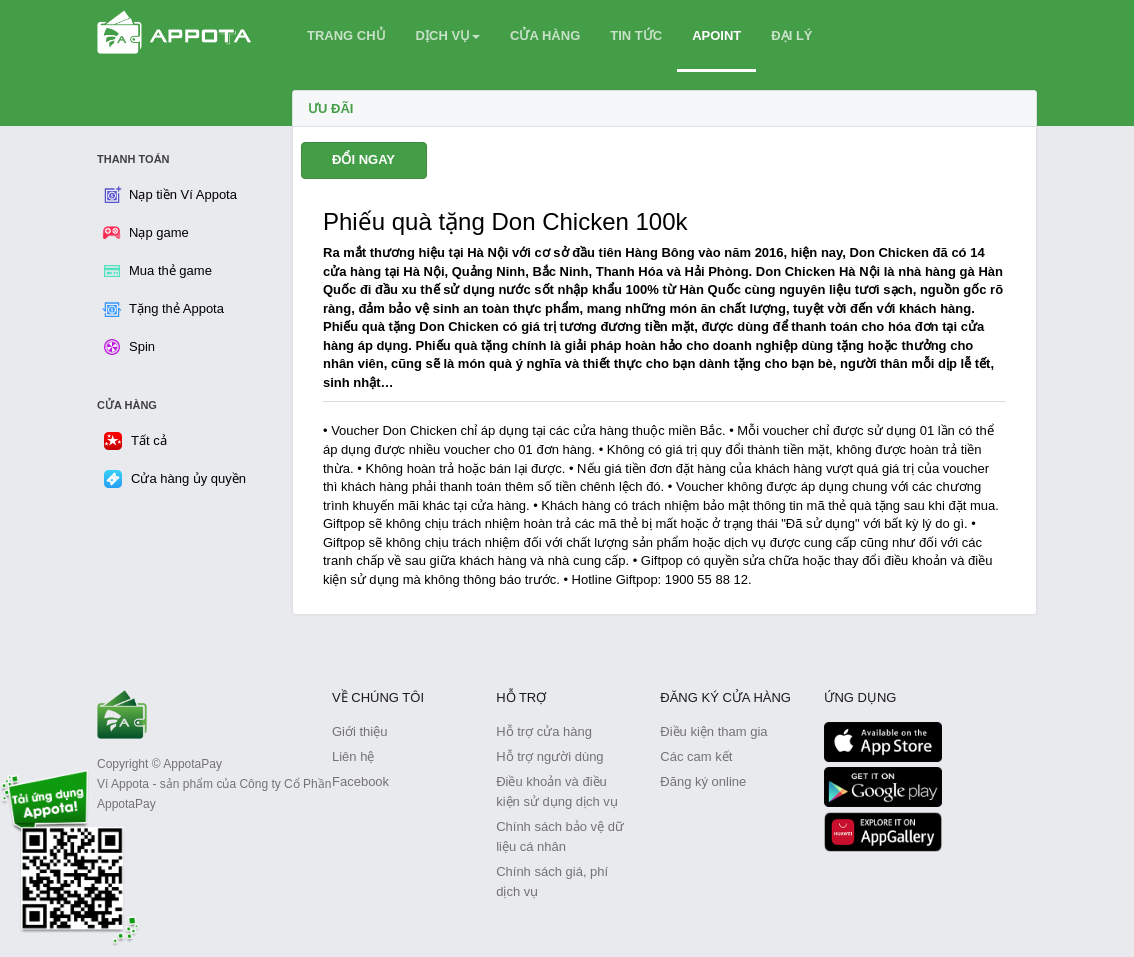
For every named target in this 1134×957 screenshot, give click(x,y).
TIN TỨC (636, 35)
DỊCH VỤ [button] (448, 35)
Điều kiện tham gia (713, 731)
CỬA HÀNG (545, 35)
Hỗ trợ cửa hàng (544, 731)
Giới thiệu (359, 731)
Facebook (360, 781)
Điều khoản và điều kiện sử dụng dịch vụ (557, 791)
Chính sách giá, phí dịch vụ (552, 881)
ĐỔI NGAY (363, 159)
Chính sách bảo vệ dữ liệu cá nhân (560, 836)
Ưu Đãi (330, 108)
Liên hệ (353, 756)
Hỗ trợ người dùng (549, 756)
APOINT (716, 35)
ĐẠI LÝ (791, 35)
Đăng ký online (703, 781)
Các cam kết (696, 756)
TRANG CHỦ (346, 35)
